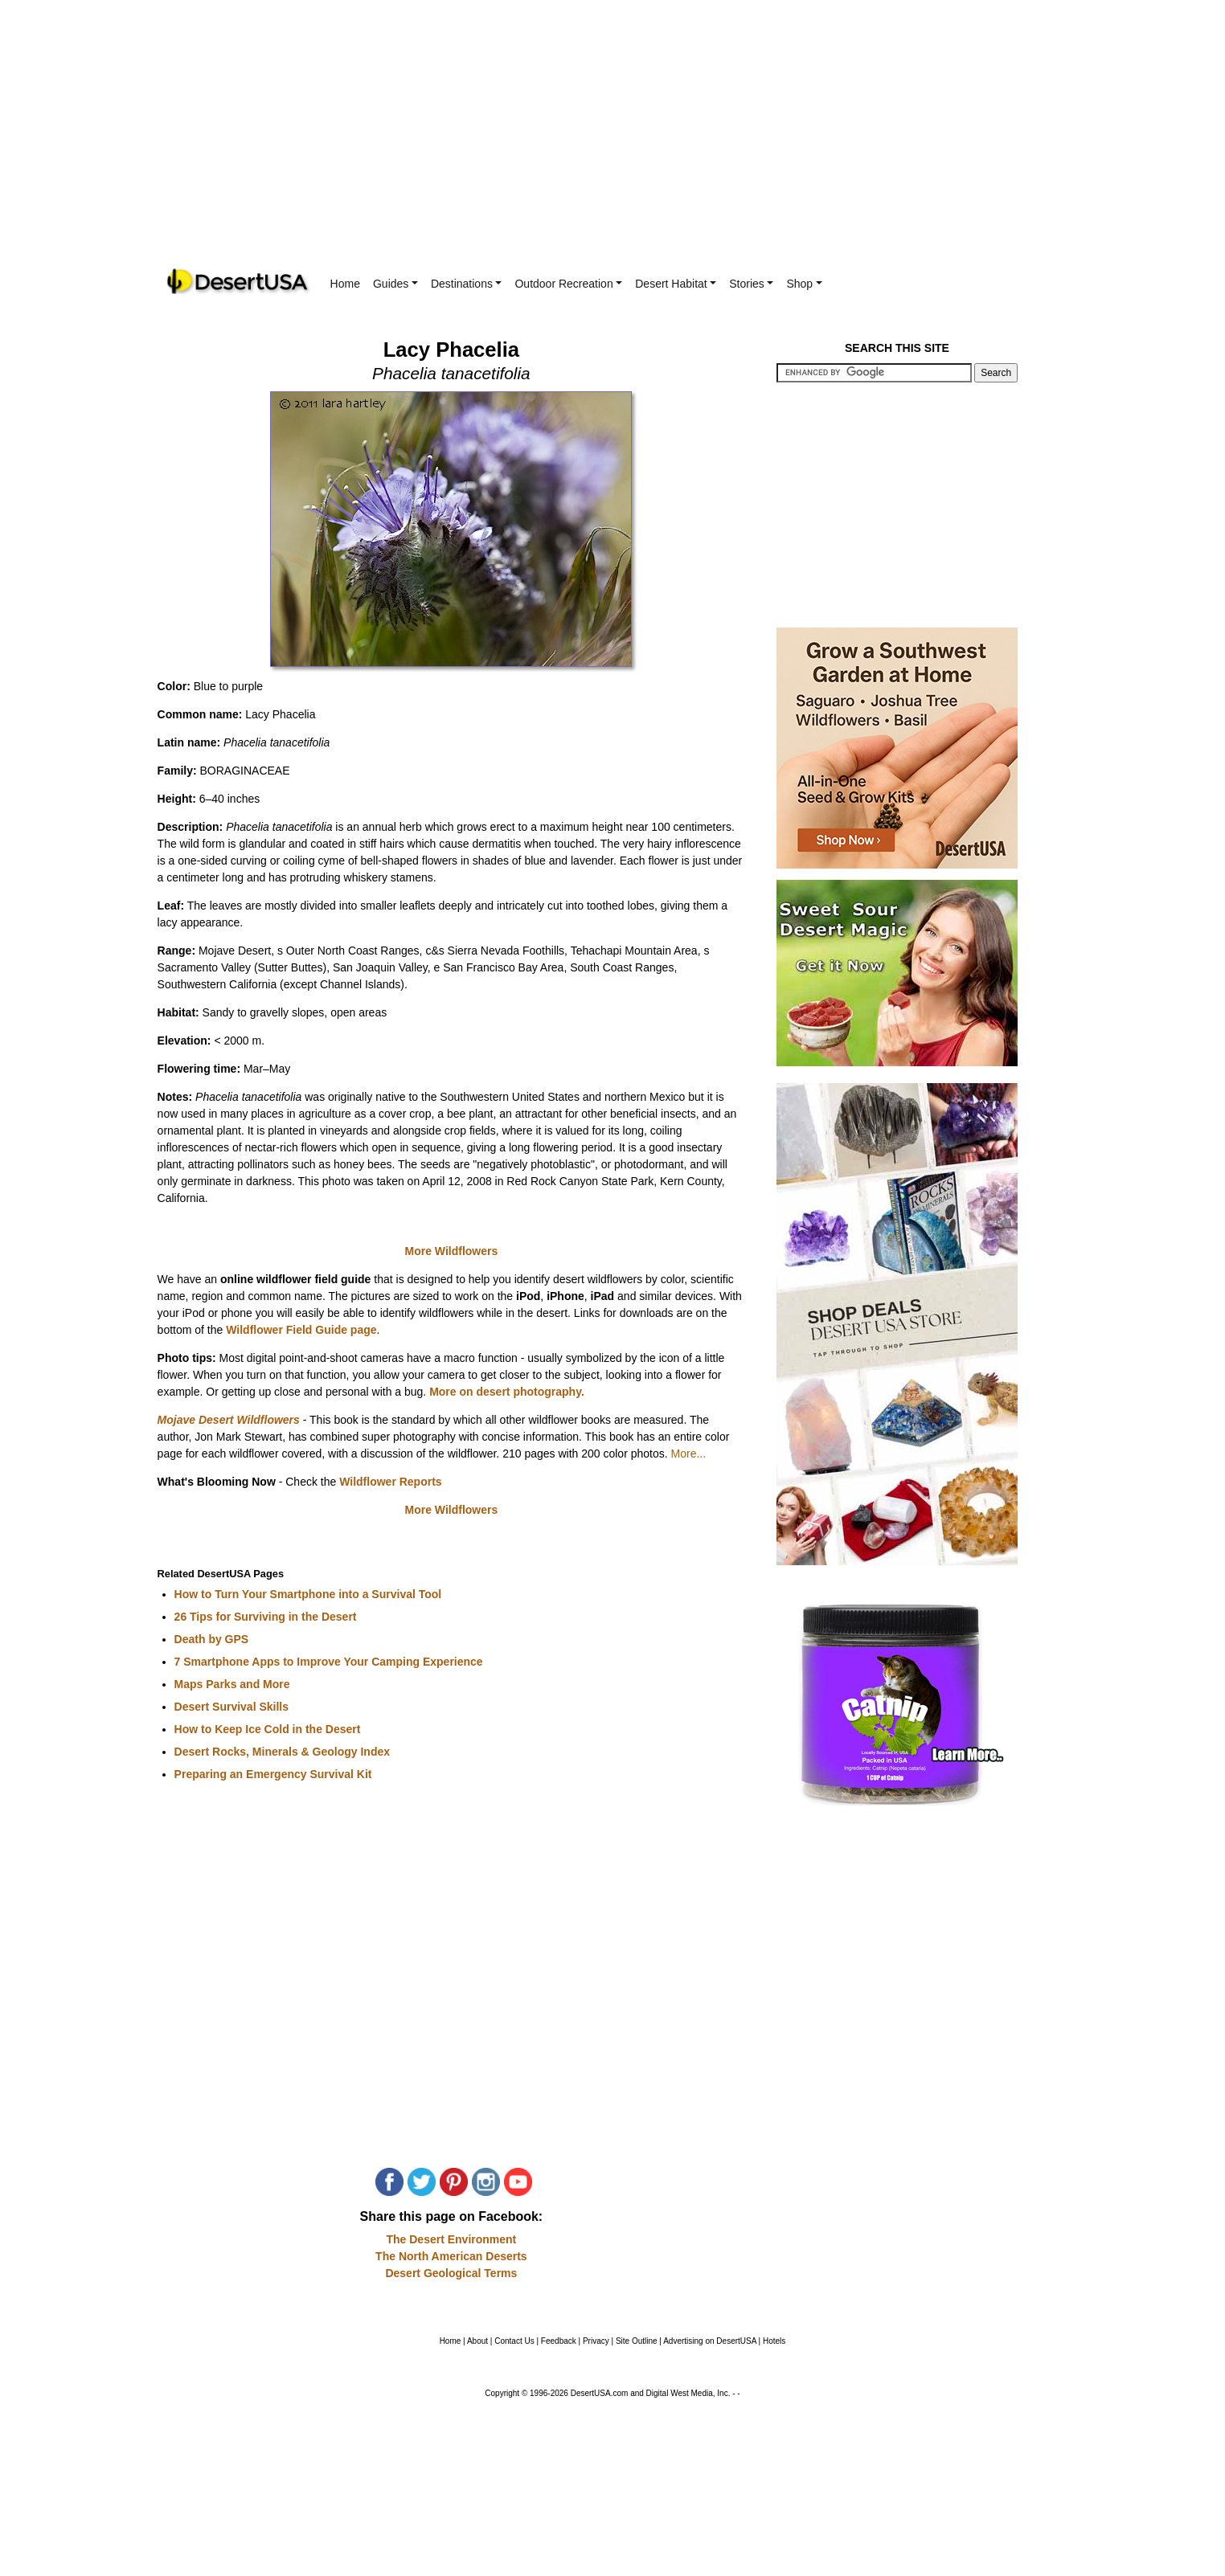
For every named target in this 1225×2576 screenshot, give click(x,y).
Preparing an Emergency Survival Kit (273, 1774)
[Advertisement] (612, 144)
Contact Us (514, 2341)
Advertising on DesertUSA (709, 2341)
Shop (803, 283)
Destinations (466, 283)
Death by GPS (211, 1639)
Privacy (596, 2341)
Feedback (558, 2341)
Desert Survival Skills (231, 1706)
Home (345, 283)
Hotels (774, 2341)
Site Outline (637, 2341)
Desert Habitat (675, 283)
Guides (395, 283)
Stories (751, 283)
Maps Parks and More (232, 1684)
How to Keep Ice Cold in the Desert (267, 1729)
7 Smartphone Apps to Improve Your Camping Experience (328, 1661)
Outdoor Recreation (568, 283)
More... (689, 1453)
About (477, 2341)
